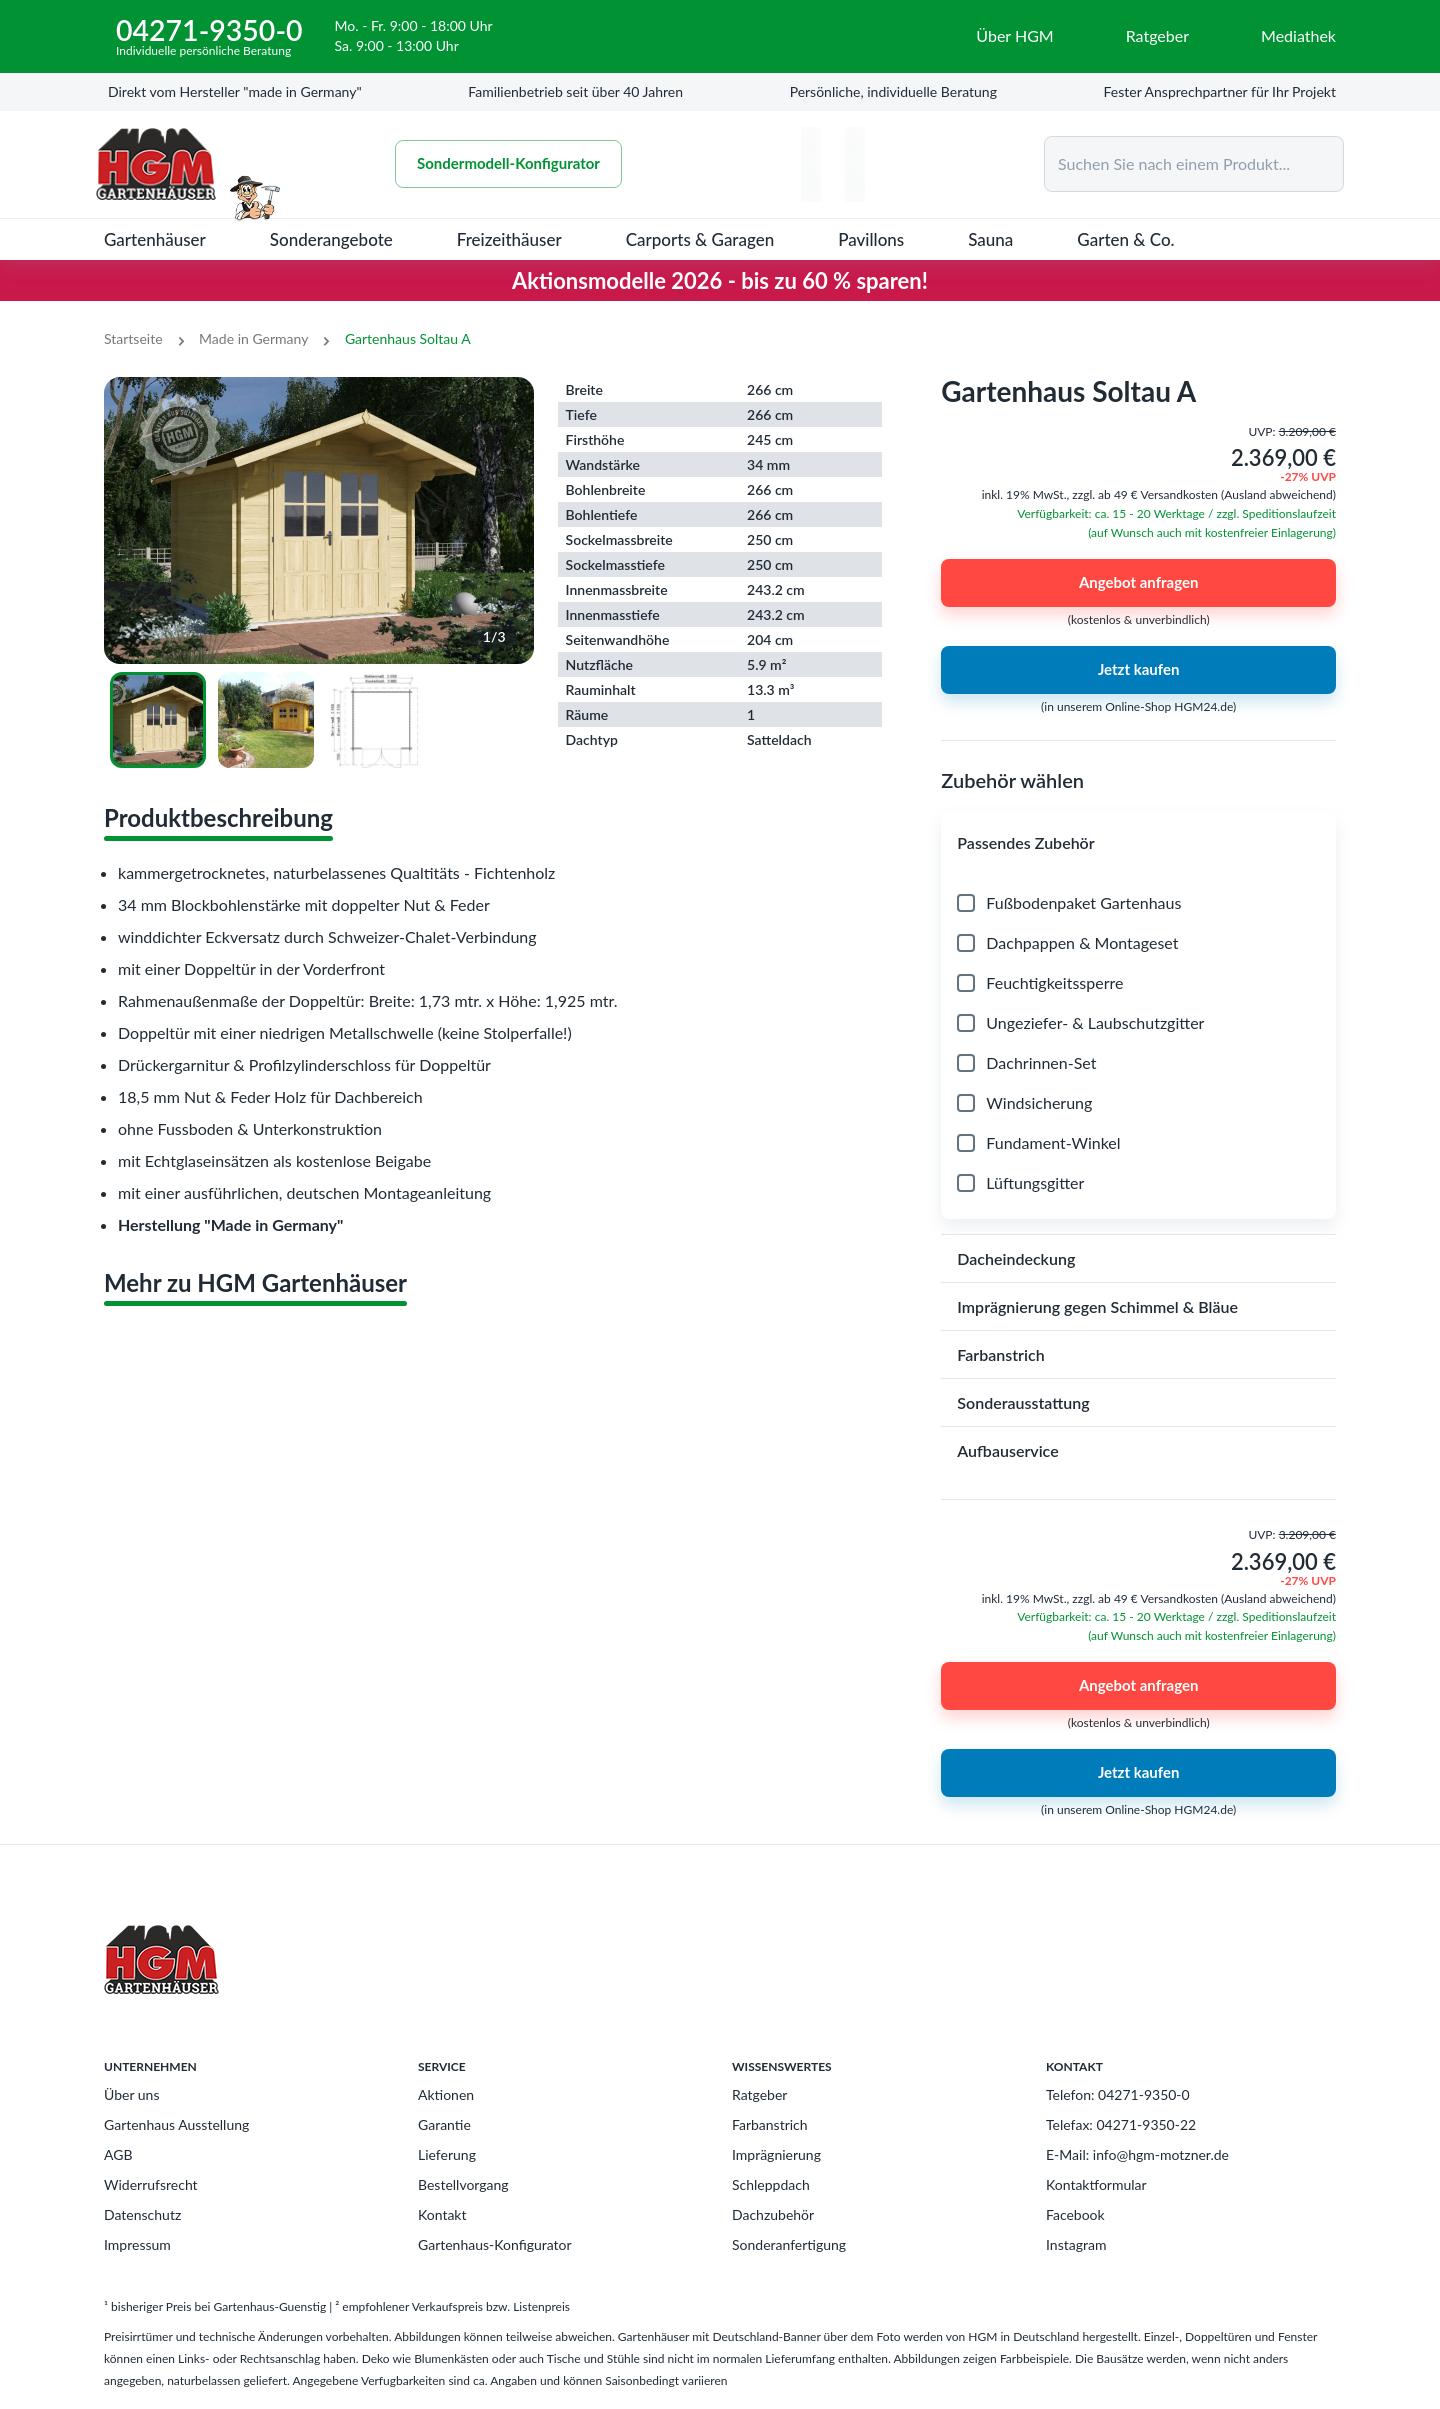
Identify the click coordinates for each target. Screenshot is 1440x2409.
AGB (118, 2154)
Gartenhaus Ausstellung (176, 2124)
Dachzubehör (773, 2214)
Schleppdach (771, 2184)
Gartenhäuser (155, 239)
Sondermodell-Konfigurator (508, 164)
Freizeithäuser (509, 239)
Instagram (1076, 2244)
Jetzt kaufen (1138, 670)
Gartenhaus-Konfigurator (495, 2244)
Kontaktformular (1096, 2184)
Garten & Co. (1125, 239)
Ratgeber (759, 2094)
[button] (1138, 843)
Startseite (133, 338)
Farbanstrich (770, 2124)
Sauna (990, 239)
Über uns (131, 2094)
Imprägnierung (776, 2154)
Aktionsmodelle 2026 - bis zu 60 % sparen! (720, 280)
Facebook (1075, 2214)
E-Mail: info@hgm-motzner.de (1137, 2154)
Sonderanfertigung (789, 2244)
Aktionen (446, 2094)
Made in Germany (253, 338)
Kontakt (442, 2214)
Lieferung (447, 2154)
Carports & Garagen (700, 239)
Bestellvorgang (463, 2184)
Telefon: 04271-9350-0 (1118, 2094)
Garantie (444, 2124)
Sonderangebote (331, 239)
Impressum (137, 2244)
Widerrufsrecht (151, 2184)
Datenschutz (142, 2214)
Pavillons (871, 239)
